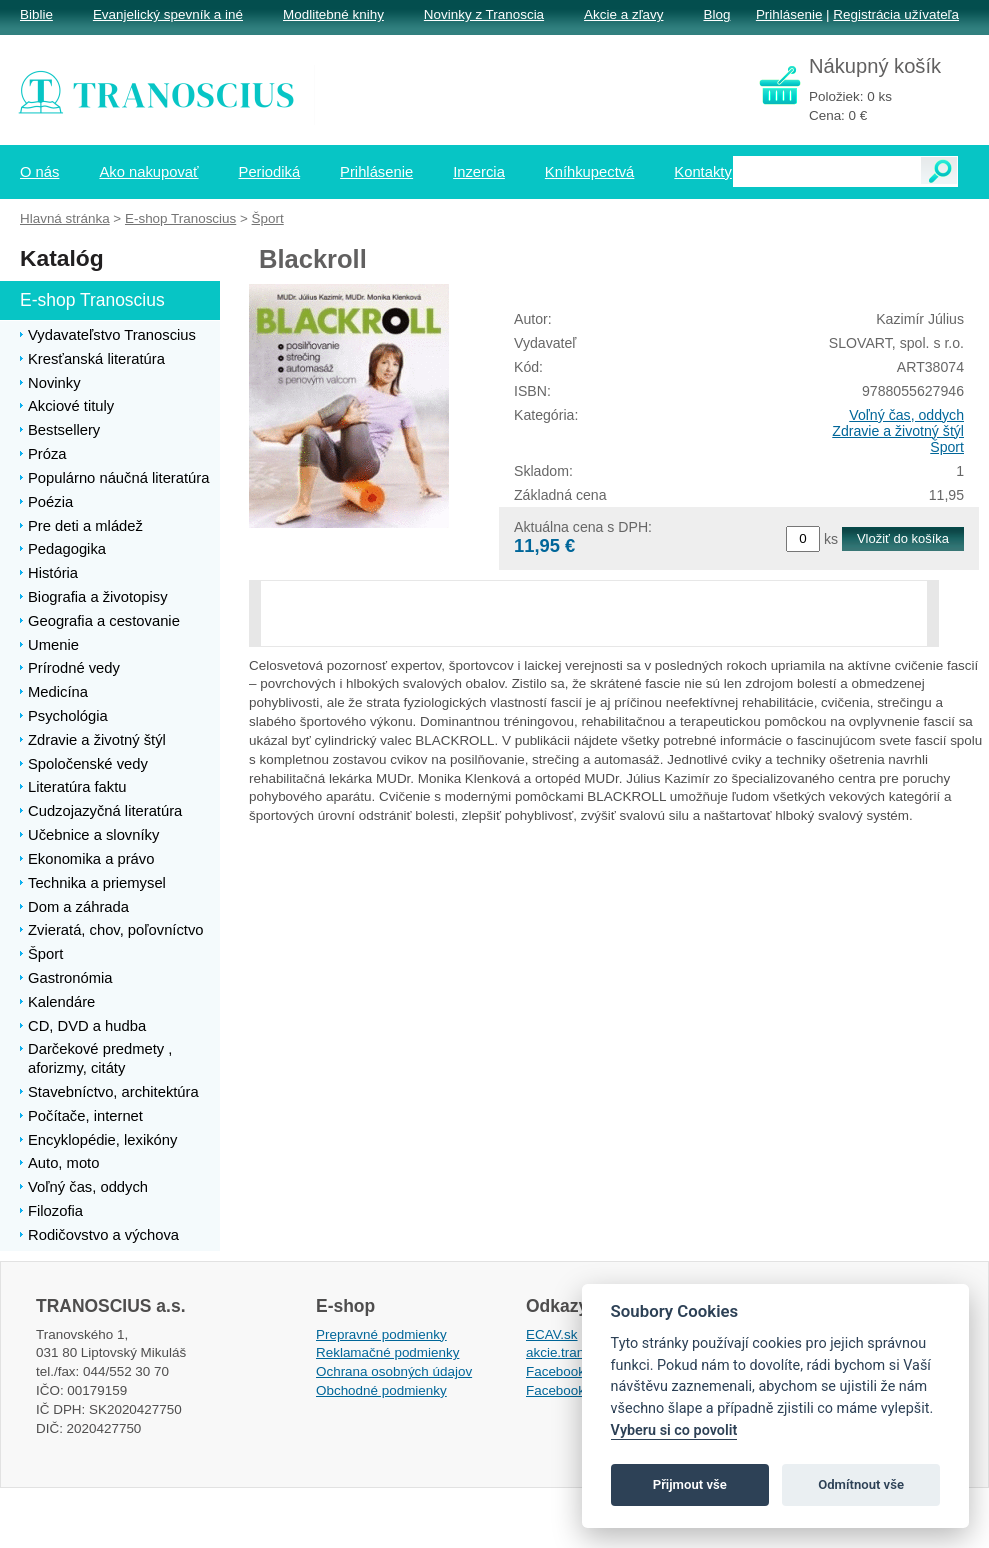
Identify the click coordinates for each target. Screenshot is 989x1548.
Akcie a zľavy (623, 14)
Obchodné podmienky (381, 1390)
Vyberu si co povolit (674, 1430)
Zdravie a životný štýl (898, 431)
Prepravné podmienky (381, 1334)
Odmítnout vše (861, 1484)
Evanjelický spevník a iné (168, 14)
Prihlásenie (789, 14)
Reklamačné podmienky (387, 1352)
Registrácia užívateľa (896, 14)
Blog (716, 14)
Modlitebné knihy (333, 14)
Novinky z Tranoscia (484, 14)
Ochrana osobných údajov (394, 1371)
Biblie (36, 14)
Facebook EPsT (574, 1390)
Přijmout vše (690, 1484)
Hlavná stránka (65, 218)
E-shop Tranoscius (180, 218)
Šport (947, 447)
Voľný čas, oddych (906, 415)
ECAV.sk (552, 1334)
